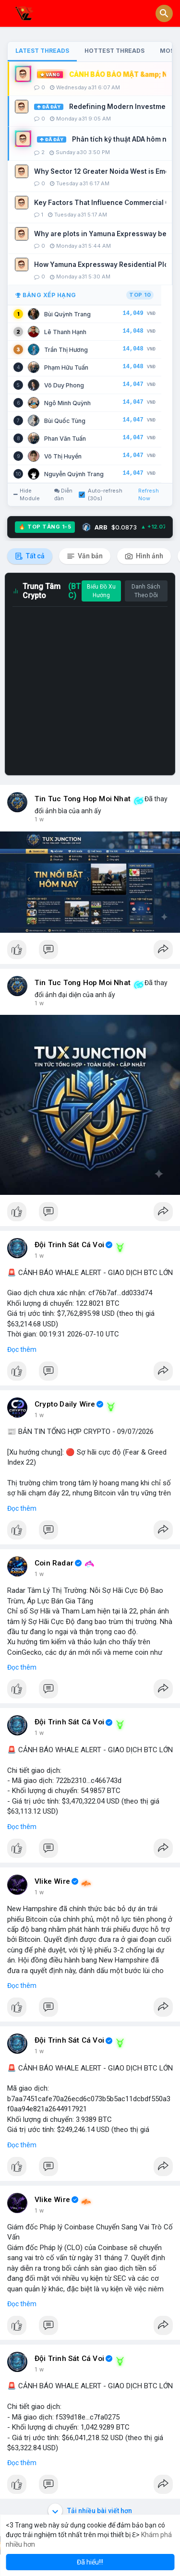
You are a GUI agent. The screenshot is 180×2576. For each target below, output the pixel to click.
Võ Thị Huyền (63, 456)
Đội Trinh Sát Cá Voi (69, 1244)
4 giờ (41, 2369)
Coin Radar (54, 1563)
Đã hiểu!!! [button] (90, 2562)
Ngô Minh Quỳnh (67, 403)
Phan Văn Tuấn (65, 438)
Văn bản (85, 556)
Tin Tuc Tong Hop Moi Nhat (83, 798)
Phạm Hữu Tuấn (66, 367)
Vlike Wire (52, 1881)
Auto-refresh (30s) (100, 494)
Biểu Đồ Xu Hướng (101, 591)
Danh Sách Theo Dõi (146, 591)
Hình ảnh (144, 556)
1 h (39, 819)
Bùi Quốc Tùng (64, 420)
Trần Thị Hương (66, 349)
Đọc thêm (21, 1349)
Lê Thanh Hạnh (65, 332)
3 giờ (41, 1892)
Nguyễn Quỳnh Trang (74, 474)
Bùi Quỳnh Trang (67, 314)
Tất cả (30, 556)
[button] (164, 13)
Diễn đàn (63, 494)
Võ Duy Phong (64, 385)
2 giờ (41, 1733)
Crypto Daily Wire (65, 1404)
